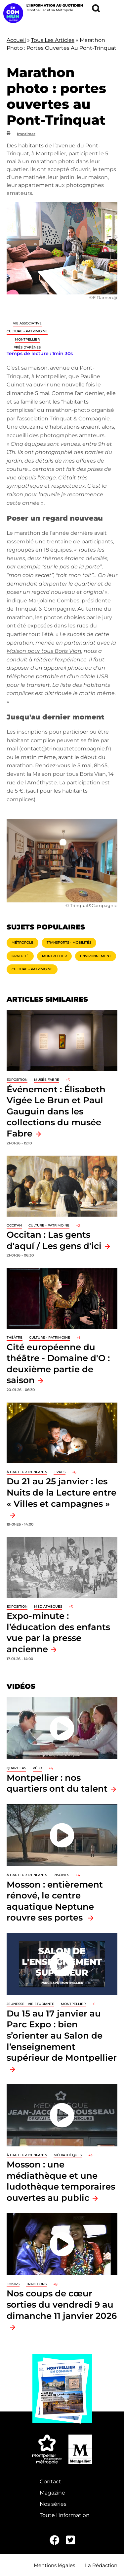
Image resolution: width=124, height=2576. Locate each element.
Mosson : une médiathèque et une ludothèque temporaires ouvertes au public (61, 2181)
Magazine (52, 2493)
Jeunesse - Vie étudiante (30, 2004)
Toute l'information (65, 2515)
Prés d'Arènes (27, 347)
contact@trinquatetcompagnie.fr (65, 748)
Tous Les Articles (52, 40)
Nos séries (53, 2504)
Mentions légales (54, 2565)
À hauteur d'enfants (27, 1472)
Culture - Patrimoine (27, 331)
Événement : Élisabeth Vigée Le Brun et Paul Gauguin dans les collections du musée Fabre (56, 1111)
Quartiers (16, 1768)
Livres (59, 1472)
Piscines (61, 1875)
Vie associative (27, 323)
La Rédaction (101, 2565)
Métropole (22, 942)
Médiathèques (48, 1606)
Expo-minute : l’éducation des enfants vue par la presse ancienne (58, 1632)
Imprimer (26, 134)
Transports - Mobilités (69, 942)
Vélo (37, 1768)
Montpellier (27, 339)
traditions (36, 2284)
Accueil (16, 40)
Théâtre (14, 1337)
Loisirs (13, 2284)
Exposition (17, 1079)
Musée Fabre (46, 1079)
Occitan (14, 1225)
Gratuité (20, 956)
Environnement (95, 956)
